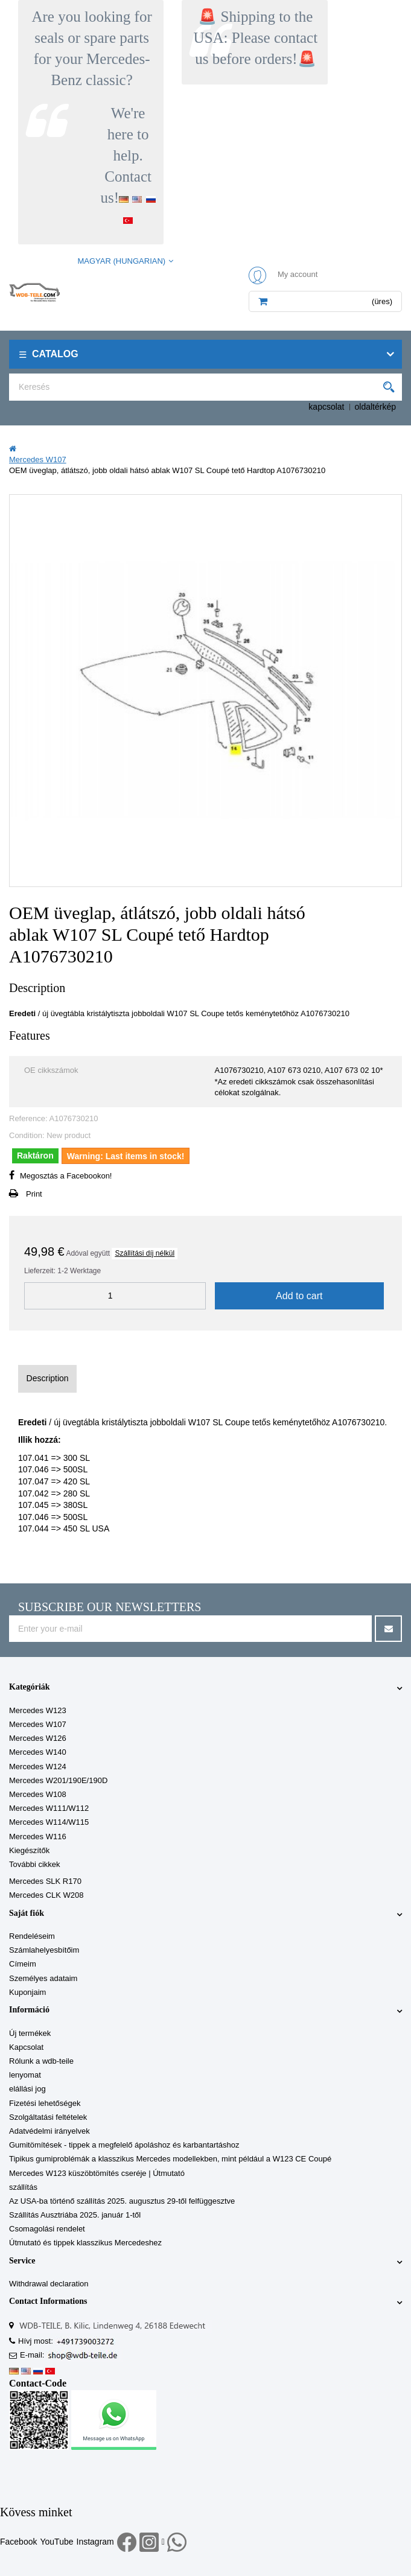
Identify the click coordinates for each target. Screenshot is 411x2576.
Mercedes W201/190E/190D (58, 1780)
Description (48, 1378)
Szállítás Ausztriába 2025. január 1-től (75, 2214)
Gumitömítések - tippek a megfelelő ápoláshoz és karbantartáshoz (124, 2144)
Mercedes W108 (37, 1794)
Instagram (95, 2541)
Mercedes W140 (37, 1752)
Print (34, 1193)
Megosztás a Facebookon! (66, 1175)
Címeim (22, 1963)
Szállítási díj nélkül (144, 1253)
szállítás (23, 2187)
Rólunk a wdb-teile (41, 2061)
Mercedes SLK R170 (45, 1881)
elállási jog (27, 2088)
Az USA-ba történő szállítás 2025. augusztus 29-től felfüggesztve (122, 2201)
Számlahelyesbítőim (44, 1949)
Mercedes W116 (37, 1836)
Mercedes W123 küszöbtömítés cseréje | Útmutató (97, 2173)
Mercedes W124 (37, 1766)
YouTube (56, 2541)
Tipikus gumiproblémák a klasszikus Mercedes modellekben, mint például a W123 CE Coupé (170, 2158)
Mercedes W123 (37, 1710)
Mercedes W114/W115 (49, 1822)
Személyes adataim (43, 1978)
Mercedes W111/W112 (49, 1808)
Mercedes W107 (37, 1724)
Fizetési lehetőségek (45, 2103)
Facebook (18, 2541)
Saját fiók (26, 1913)
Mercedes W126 (37, 1738)
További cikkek (34, 1864)
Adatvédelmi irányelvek (49, 2131)
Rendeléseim (32, 1936)
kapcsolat (326, 407)
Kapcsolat (26, 2047)
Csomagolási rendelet (47, 2228)
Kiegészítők (29, 1850)
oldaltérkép (376, 407)
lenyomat (25, 2074)
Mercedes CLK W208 (46, 1895)
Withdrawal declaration (49, 2283)
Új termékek (30, 2033)
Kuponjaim (27, 1992)
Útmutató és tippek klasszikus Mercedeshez (85, 2242)
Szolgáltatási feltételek (48, 2117)
